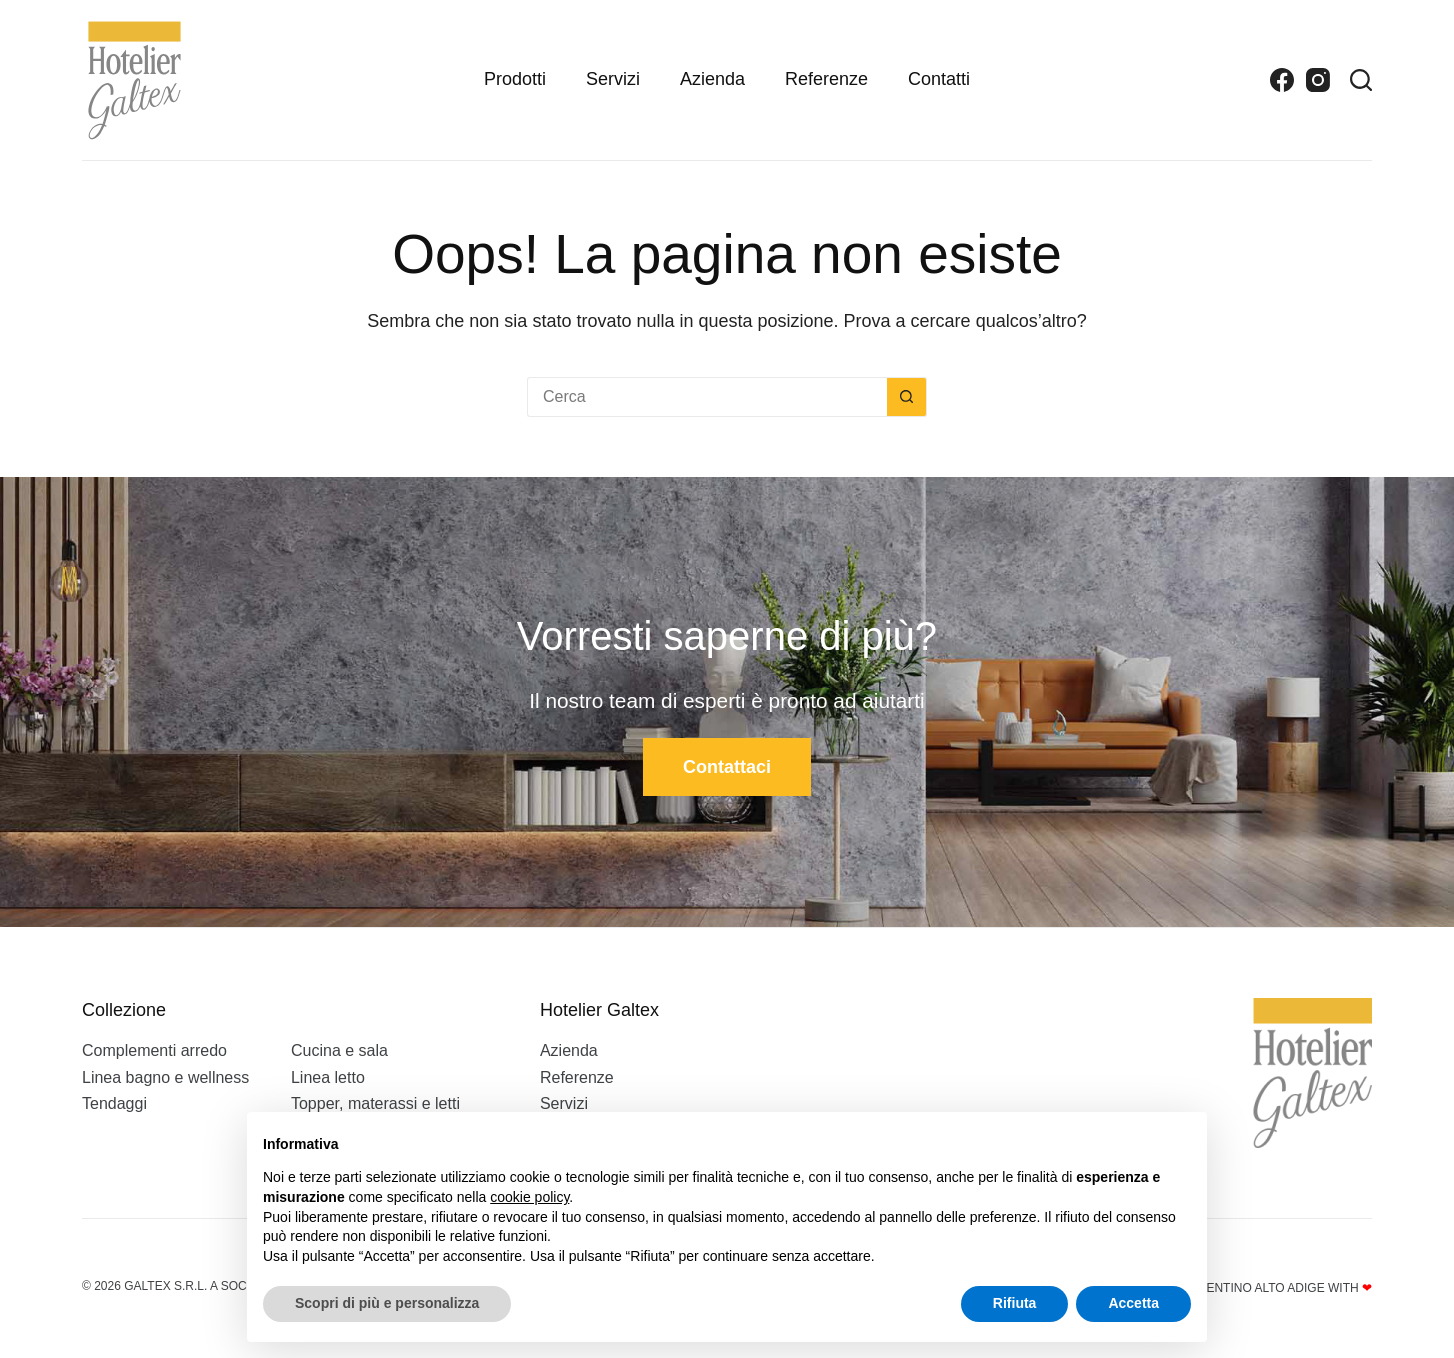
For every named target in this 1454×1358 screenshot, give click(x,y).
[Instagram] (1318, 80)
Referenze (826, 79)
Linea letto (328, 1077)
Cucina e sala (339, 1050)
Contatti (939, 79)
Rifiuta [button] (1015, 1303)
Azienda (712, 79)
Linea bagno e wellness (165, 1077)
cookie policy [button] (529, 1197)
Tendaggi (114, 1103)
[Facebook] (1282, 80)
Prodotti (515, 79)
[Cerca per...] (707, 397)
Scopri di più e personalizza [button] (387, 1303)
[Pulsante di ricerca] (907, 397)
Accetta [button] (1133, 1303)
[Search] (1361, 80)
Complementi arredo (154, 1050)
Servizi (613, 79)
